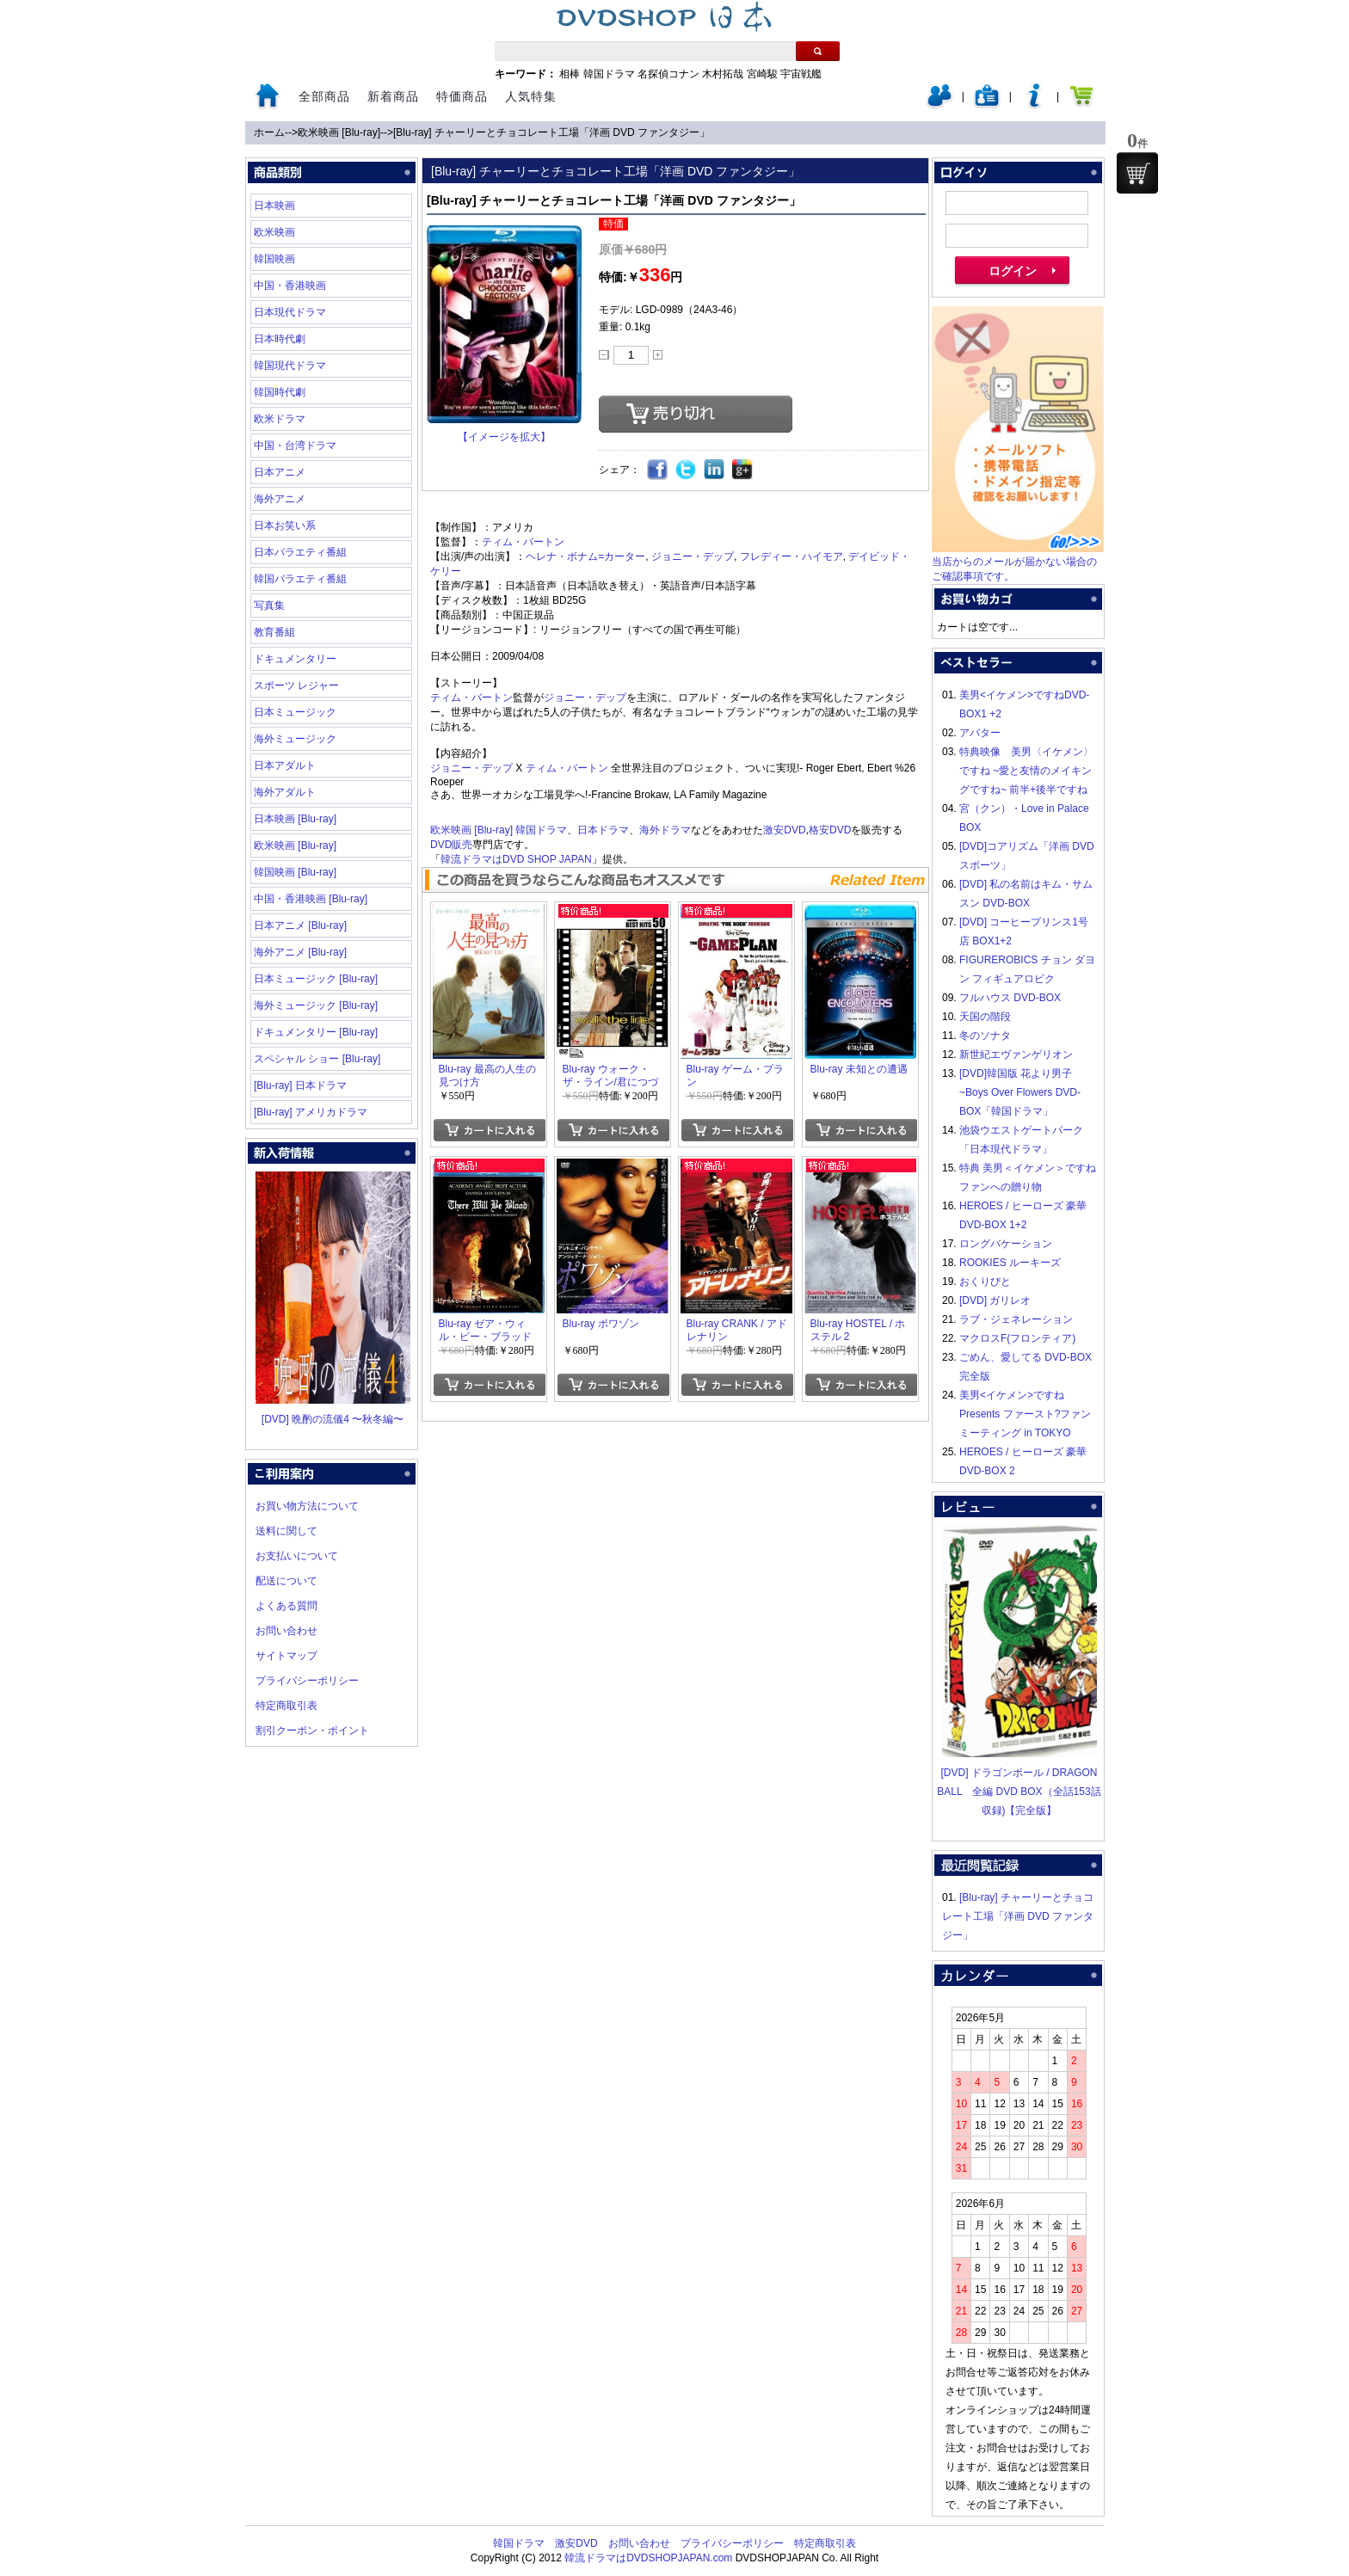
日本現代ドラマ (290, 312)
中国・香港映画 (290, 286)
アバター (980, 733)
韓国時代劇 (279, 392)
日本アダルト (285, 765)
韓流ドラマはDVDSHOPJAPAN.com (648, 2558)
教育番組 (274, 632)
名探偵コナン (668, 74)
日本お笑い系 (285, 526)
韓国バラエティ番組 (300, 579)
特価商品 (462, 96)
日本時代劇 (279, 339)
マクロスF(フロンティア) (1017, 1338)
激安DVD (784, 830)
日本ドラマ (603, 830)
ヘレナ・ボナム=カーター (585, 556)
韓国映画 (274, 259)
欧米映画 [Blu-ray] (339, 132)
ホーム (269, 132)
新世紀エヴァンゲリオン (1016, 1054)
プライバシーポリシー (307, 1681)
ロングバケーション (1005, 1244)
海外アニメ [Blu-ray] (300, 952)
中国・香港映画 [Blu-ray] (310, 899)
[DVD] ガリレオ (995, 1300)
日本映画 (274, 206)
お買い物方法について (307, 1506)
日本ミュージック (295, 712)
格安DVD (830, 830)
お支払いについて (297, 1556)
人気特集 (531, 96)
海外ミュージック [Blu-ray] (316, 1005)
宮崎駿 (762, 74)
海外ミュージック (295, 739)
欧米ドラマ (279, 419)
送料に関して (286, 1531)
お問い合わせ (286, 1631)
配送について (286, 1581)
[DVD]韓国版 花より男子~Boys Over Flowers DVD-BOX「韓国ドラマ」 (1020, 1092)
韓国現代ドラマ (290, 366)
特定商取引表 (286, 1706)
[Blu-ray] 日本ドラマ (300, 1085)
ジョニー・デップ (692, 556)
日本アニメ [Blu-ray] (300, 925)
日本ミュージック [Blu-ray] (316, 979)
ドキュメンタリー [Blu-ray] (316, 1032)
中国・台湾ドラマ (295, 446)
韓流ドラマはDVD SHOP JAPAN (516, 859)
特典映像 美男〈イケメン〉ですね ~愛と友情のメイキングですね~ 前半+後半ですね (1026, 771)
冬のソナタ (985, 1036)
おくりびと (985, 1282)
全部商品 (324, 96)
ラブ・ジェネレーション (1016, 1319)
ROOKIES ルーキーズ (1010, 1263)
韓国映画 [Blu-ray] (295, 872)
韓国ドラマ (609, 74)
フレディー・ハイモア (791, 556)
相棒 (569, 74)
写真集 (269, 605)
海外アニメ (279, 499)
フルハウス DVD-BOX (1010, 998)
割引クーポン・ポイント (312, 1731)
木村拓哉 (722, 74)
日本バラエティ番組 (300, 552)
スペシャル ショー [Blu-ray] (317, 1059)
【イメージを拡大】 (504, 437)
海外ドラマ (665, 830)
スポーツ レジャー (296, 685)
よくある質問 (286, 1606)
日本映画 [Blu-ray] (295, 819)
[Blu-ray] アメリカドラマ (310, 1112)
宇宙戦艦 (801, 74)
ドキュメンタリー (295, 659)
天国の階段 (985, 1017)
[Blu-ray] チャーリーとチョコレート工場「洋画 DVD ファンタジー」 (551, 132)
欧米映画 (274, 232)
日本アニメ (279, 472)
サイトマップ (286, 1656)
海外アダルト (285, 792)
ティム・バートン (523, 542)
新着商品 (393, 96)
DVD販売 (451, 845)
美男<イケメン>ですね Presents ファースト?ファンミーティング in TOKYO (1025, 1414)
